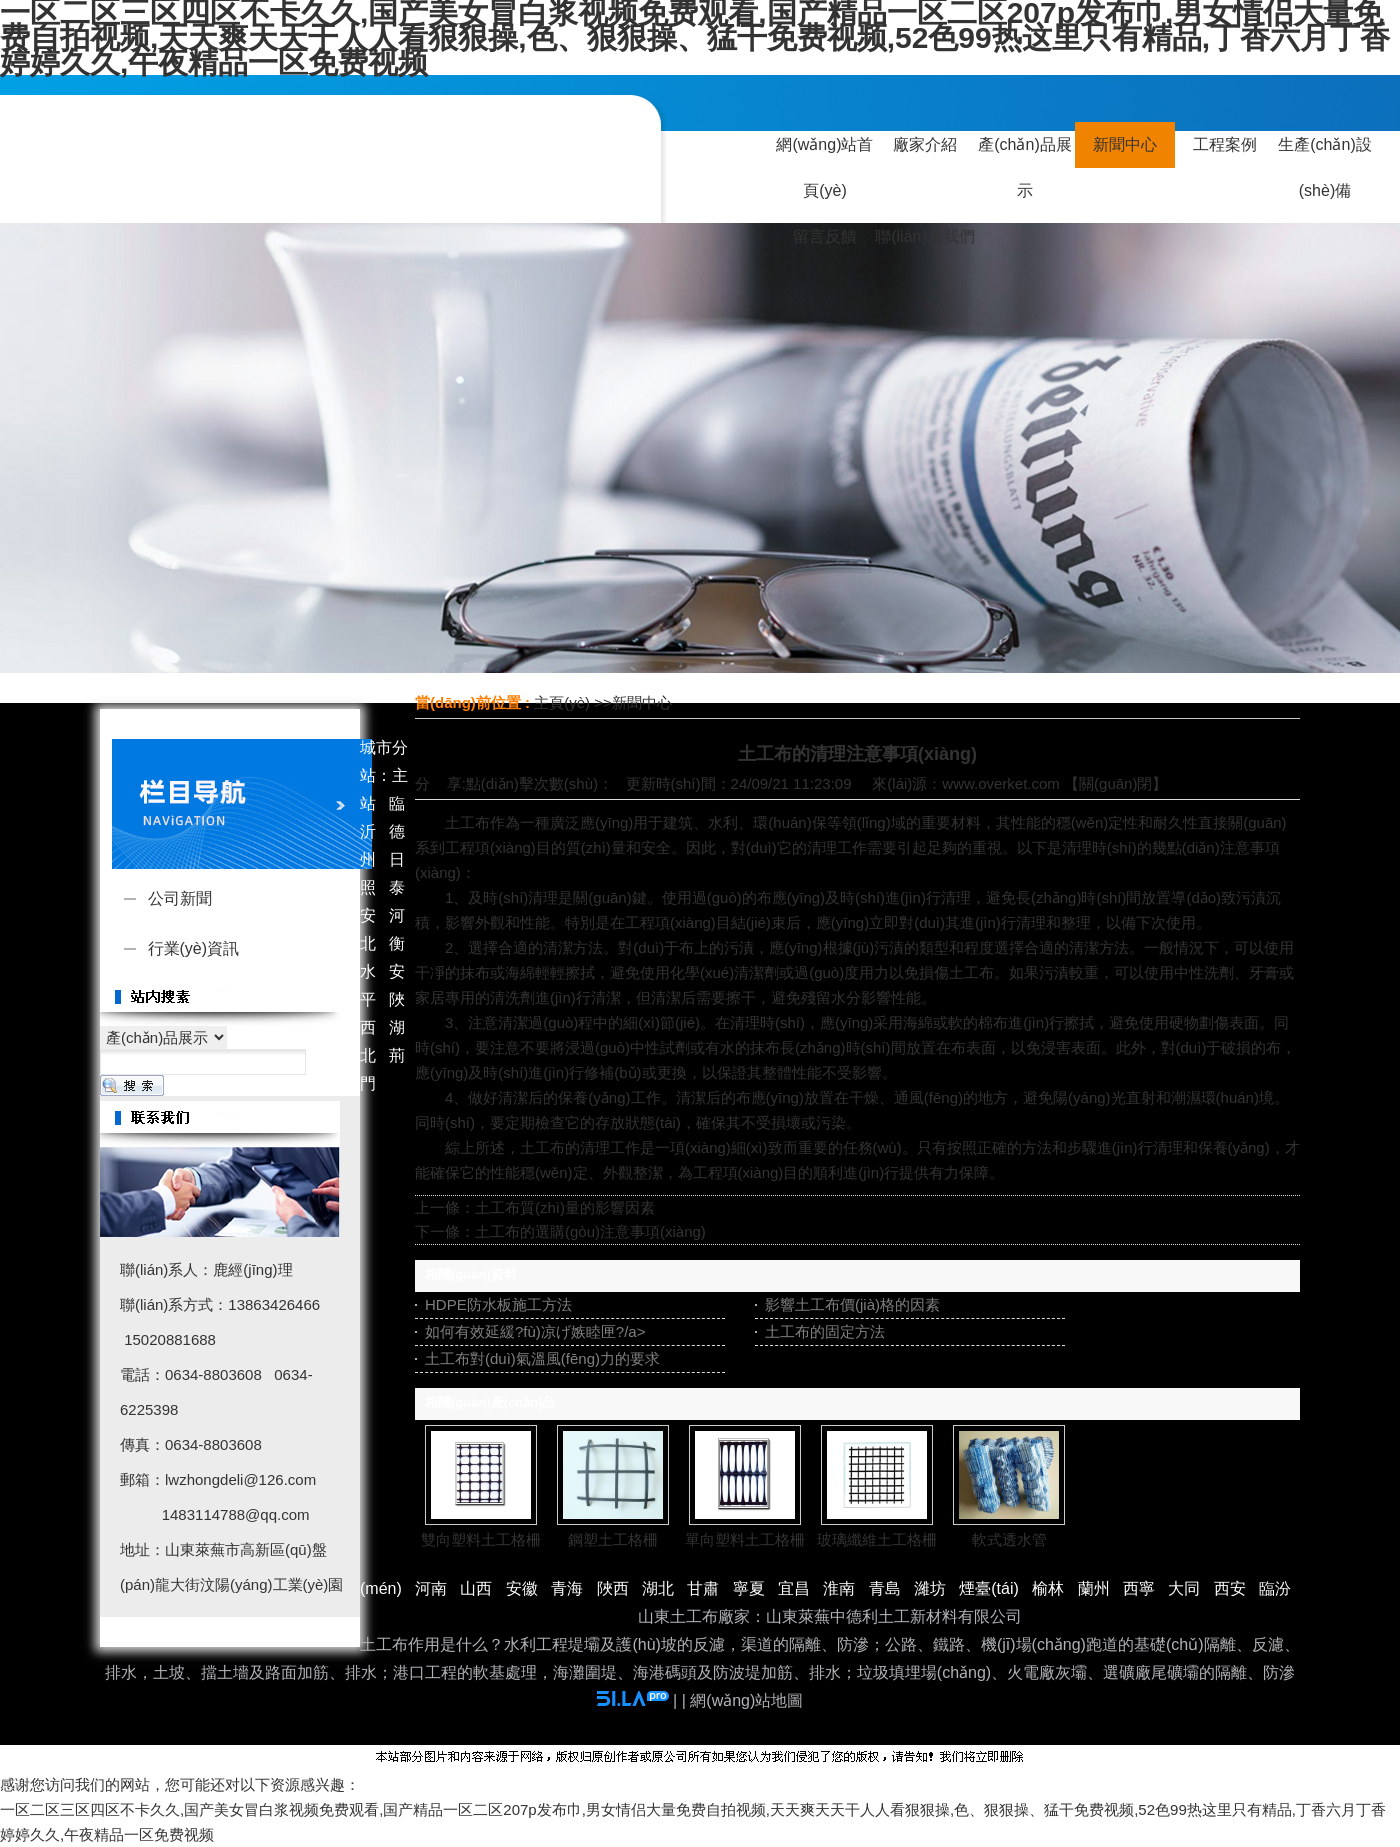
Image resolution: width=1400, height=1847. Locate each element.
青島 (885, 1588)
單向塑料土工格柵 (745, 1539)
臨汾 (1275, 1588)
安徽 (522, 1588)
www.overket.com (1001, 783)
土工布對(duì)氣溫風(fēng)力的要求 (542, 1358)
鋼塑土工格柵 (613, 1539)
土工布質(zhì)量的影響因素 (565, 1207)
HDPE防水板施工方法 (498, 1304)
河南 (431, 1588)
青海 (567, 1588)
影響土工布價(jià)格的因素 (852, 1304)
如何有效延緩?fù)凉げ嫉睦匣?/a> (535, 1331)
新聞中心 (642, 702)
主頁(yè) (562, 702)
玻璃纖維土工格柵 (877, 1539)
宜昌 (794, 1588)
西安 (1230, 1588)
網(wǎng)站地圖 (746, 1700)
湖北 (658, 1588)
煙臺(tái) (989, 1588)
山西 (476, 1588)
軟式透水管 (1009, 1539)
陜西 (613, 1588)
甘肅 (703, 1588)
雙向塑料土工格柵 (481, 1539)
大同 (1184, 1588)
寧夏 (749, 1588)
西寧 (1139, 1588)
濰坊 (930, 1588)
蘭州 (1094, 1588)
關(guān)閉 (1115, 783)
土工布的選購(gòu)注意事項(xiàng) (590, 1231)
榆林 (1048, 1588)
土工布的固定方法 (825, 1331)
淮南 (839, 1588)
